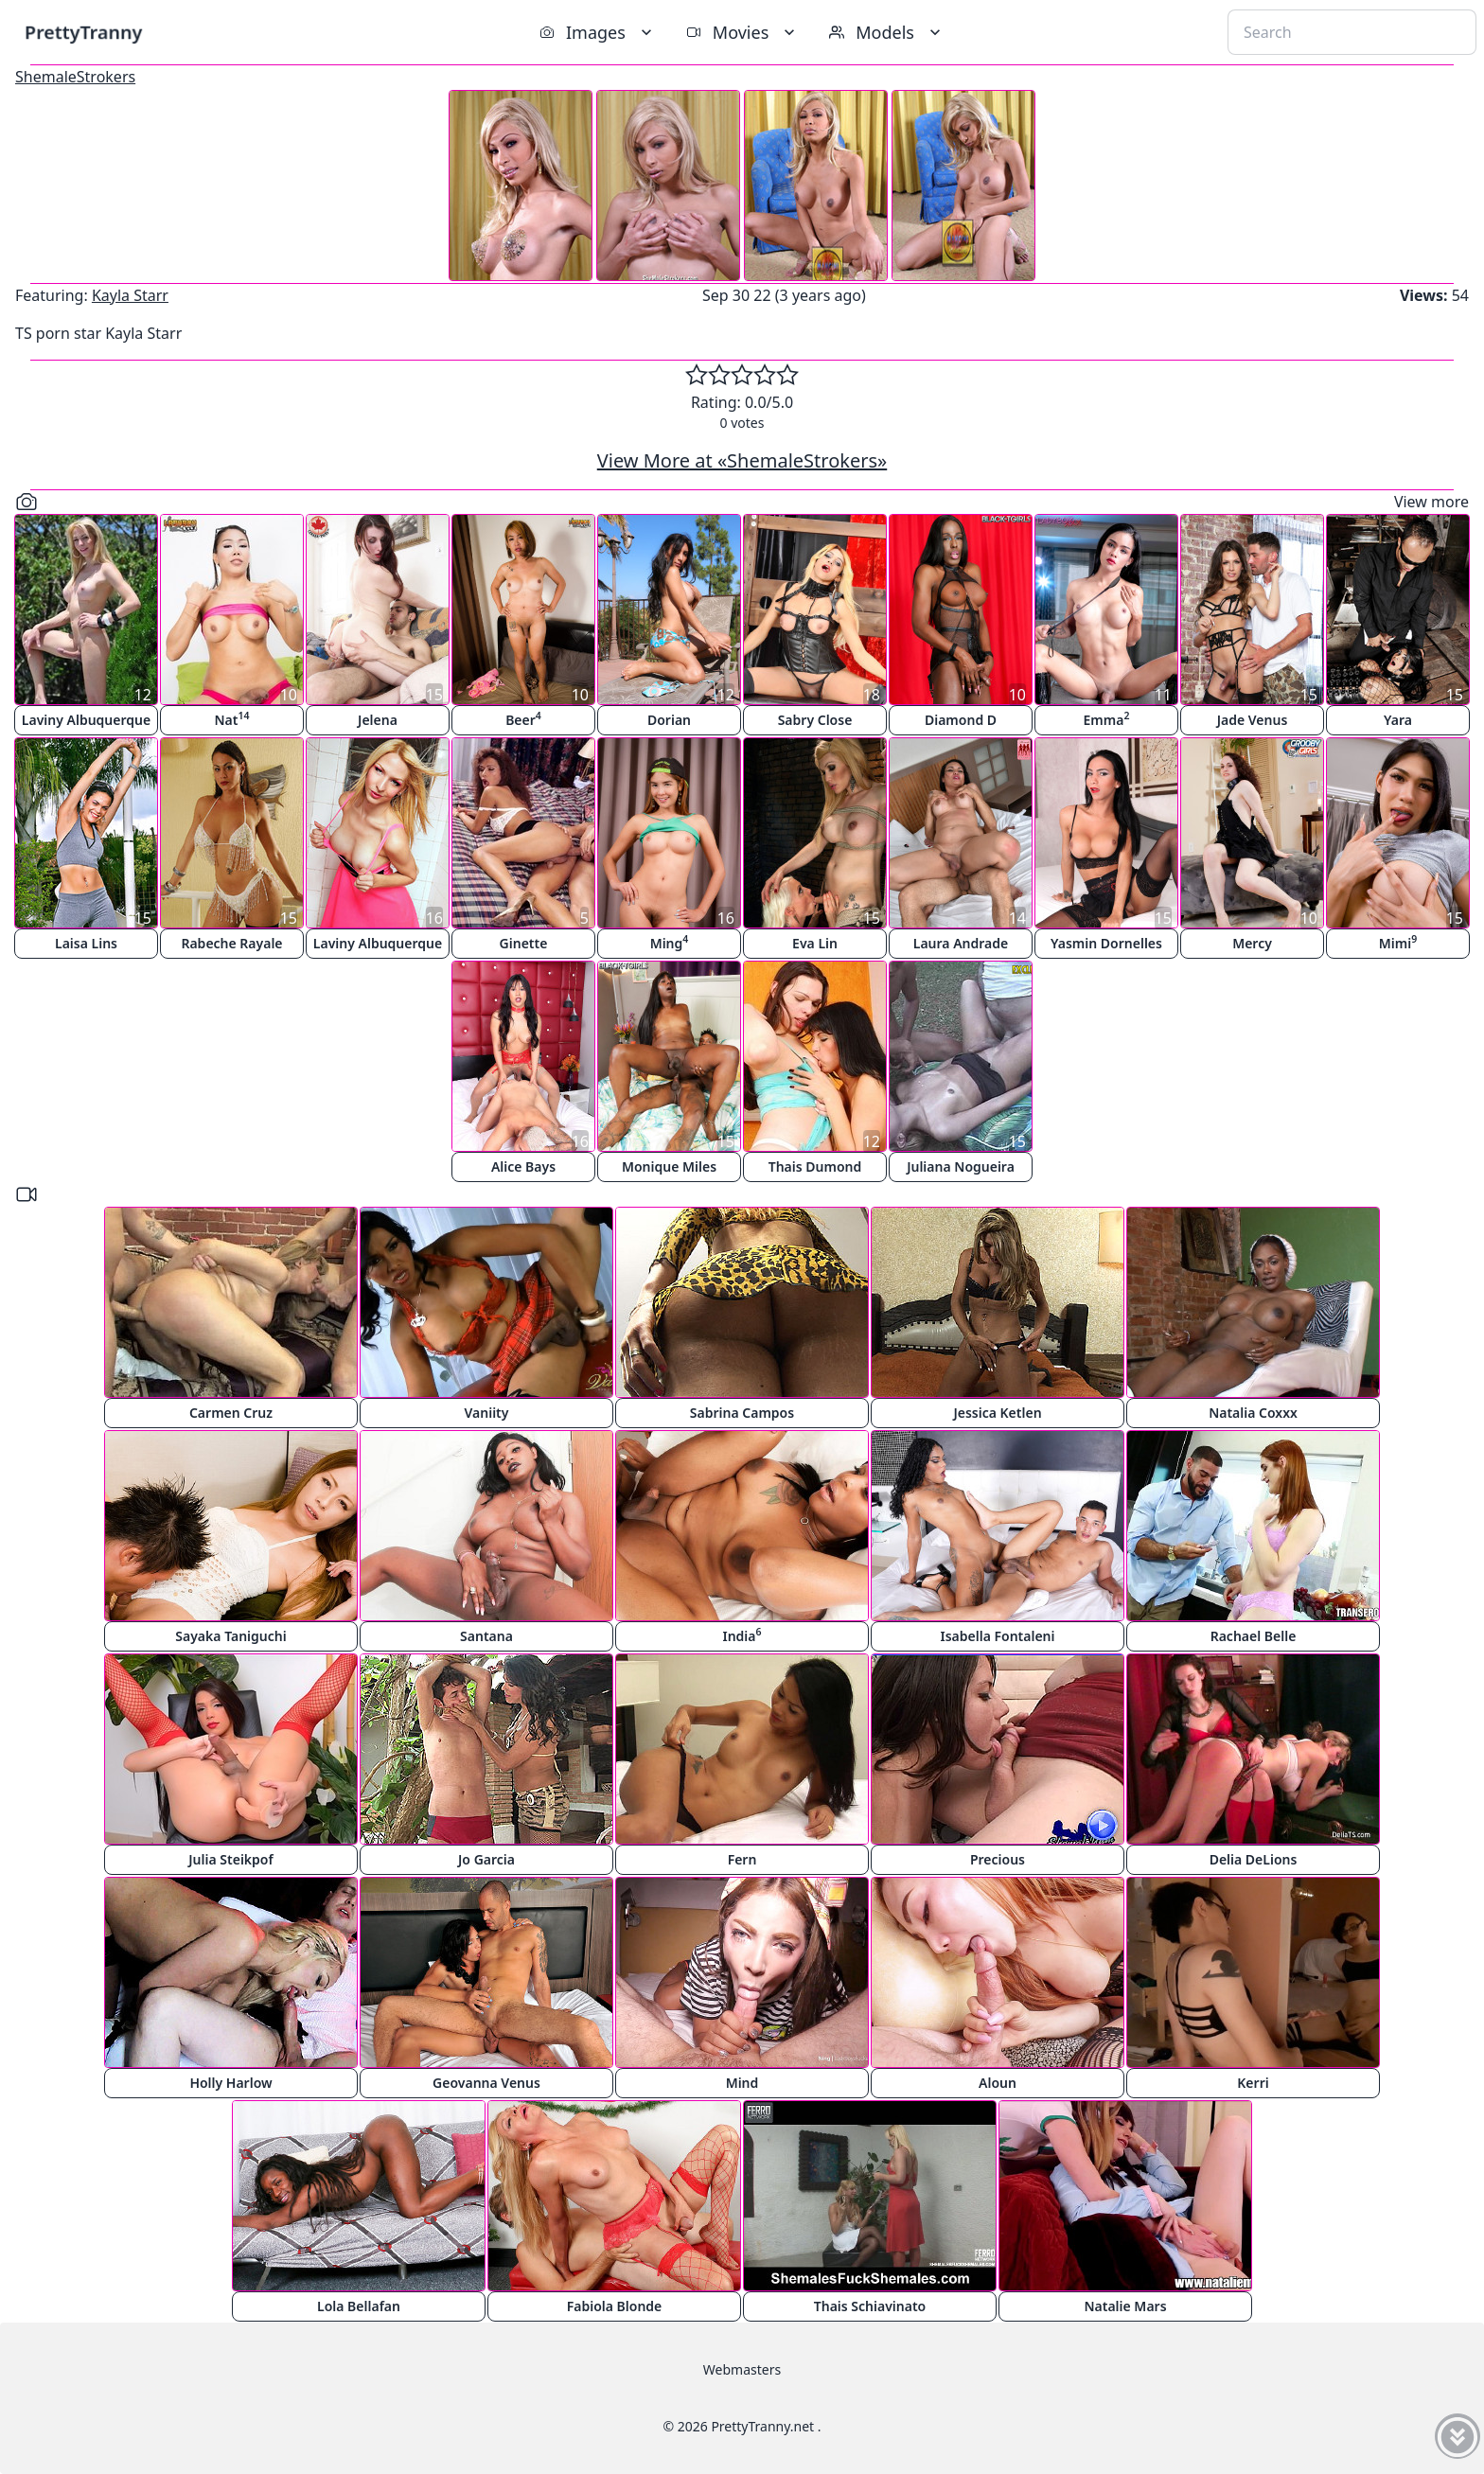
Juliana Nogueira (961, 1166)
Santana (486, 1636)
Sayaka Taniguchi (230, 1636)
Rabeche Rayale (231, 943)
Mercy (1252, 943)
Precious (997, 1859)
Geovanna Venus (486, 2083)
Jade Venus (1252, 720)
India (741, 1635)
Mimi (1398, 942)
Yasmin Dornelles (1106, 943)
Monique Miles (669, 1166)
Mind (742, 2083)
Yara (1398, 720)
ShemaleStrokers (75, 76)
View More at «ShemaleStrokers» (742, 460)
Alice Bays (523, 1166)
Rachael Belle (1253, 1636)
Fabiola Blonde (614, 2306)
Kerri (1252, 2083)
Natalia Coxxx (1253, 1413)
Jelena (378, 720)
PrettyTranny (83, 31)
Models (887, 32)
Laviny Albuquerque (86, 720)
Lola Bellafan (358, 2306)
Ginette (524, 943)
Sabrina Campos (742, 1413)
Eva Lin (815, 943)
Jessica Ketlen (997, 1413)
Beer (523, 719)
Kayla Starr (130, 295)
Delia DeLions (1254, 1859)
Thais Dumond (815, 1166)
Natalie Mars (1125, 2306)
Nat (232, 719)
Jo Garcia (486, 1859)
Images (597, 32)
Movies (742, 32)
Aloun (997, 2083)
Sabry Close (815, 720)
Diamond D (961, 720)
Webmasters (742, 2369)
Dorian (669, 720)
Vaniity (487, 1413)
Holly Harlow (230, 2083)
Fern (742, 1859)
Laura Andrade (960, 943)
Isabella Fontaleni (997, 1636)
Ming (669, 942)
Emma (1107, 719)
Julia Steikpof (230, 1859)
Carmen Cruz (231, 1413)
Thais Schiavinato (870, 2306)
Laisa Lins (86, 943)
